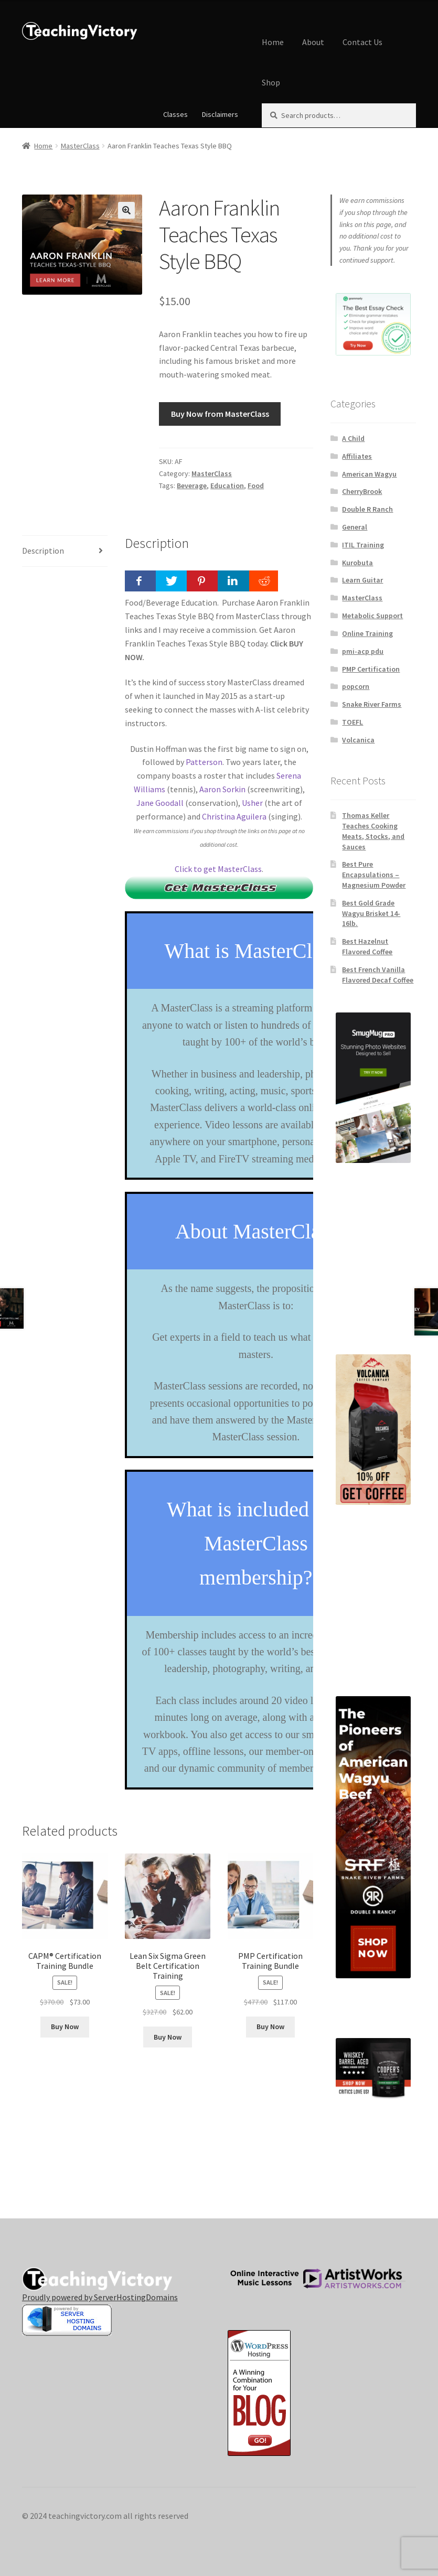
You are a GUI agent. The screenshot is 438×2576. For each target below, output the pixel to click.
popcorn (355, 686)
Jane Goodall (160, 802)
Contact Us (362, 42)
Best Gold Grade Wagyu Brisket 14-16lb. (371, 913)
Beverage (192, 485)
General (354, 527)
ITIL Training (363, 544)
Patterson (204, 762)
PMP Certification (371, 669)
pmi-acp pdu (362, 651)
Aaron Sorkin (222, 789)
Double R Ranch (367, 509)
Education (227, 485)
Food (256, 485)
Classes (175, 114)
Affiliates (357, 456)
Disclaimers (220, 114)
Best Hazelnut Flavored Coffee (367, 946)
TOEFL (352, 722)
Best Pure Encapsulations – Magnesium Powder (373, 874)
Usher (252, 802)
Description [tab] (43, 550)
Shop (271, 82)
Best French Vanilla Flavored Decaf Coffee (377, 975)
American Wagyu (369, 474)
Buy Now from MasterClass (220, 413)
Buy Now (65, 2026)
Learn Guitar (362, 580)
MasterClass (80, 145)
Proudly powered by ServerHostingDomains (100, 2297)
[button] (126, 210)
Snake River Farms (371, 704)
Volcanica (358, 740)
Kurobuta (357, 562)
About (313, 42)
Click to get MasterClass (218, 869)
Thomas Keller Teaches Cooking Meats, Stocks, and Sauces (373, 831)
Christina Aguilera (234, 816)
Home (273, 42)
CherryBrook (362, 491)
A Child (353, 438)
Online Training (367, 633)
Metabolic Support (372, 615)
